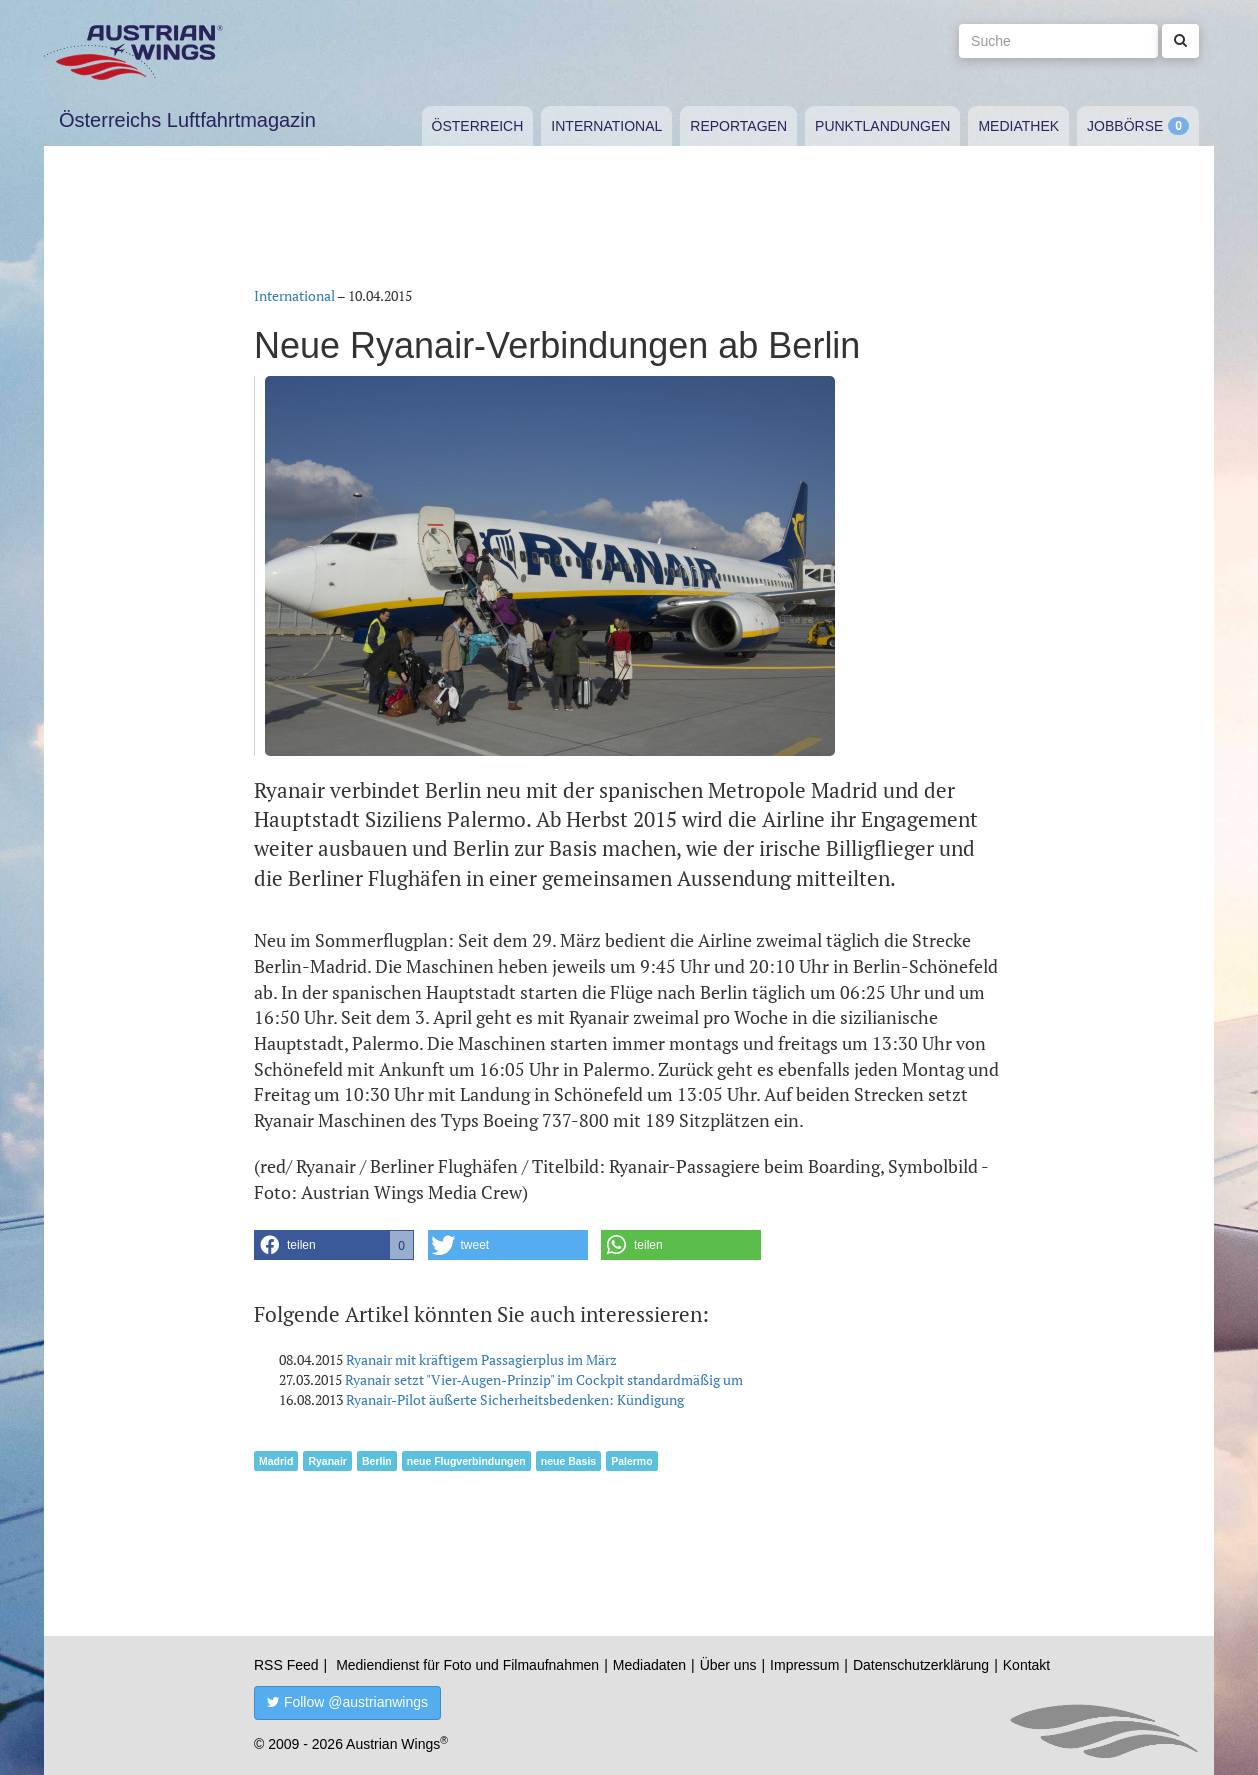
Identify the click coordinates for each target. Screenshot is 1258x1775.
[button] (334, 1245)
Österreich (478, 126)
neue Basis (568, 1461)
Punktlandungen (882, 126)
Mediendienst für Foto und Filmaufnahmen (467, 1665)
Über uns (728, 1665)
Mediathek (1018, 126)
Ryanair (327, 1461)
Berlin (377, 1461)
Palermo (631, 1461)
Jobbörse (1125, 126)
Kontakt (1026, 1665)
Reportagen (738, 126)
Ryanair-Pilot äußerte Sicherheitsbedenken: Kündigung (515, 1399)
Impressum (804, 1665)
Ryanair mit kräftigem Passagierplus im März (481, 1359)
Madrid (276, 1461)
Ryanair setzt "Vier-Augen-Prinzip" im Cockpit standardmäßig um (544, 1379)
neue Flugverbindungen (466, 1461)
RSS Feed (286, 1665)
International (606, 126)
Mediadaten (649, 1665)
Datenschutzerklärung (921, 1665)
